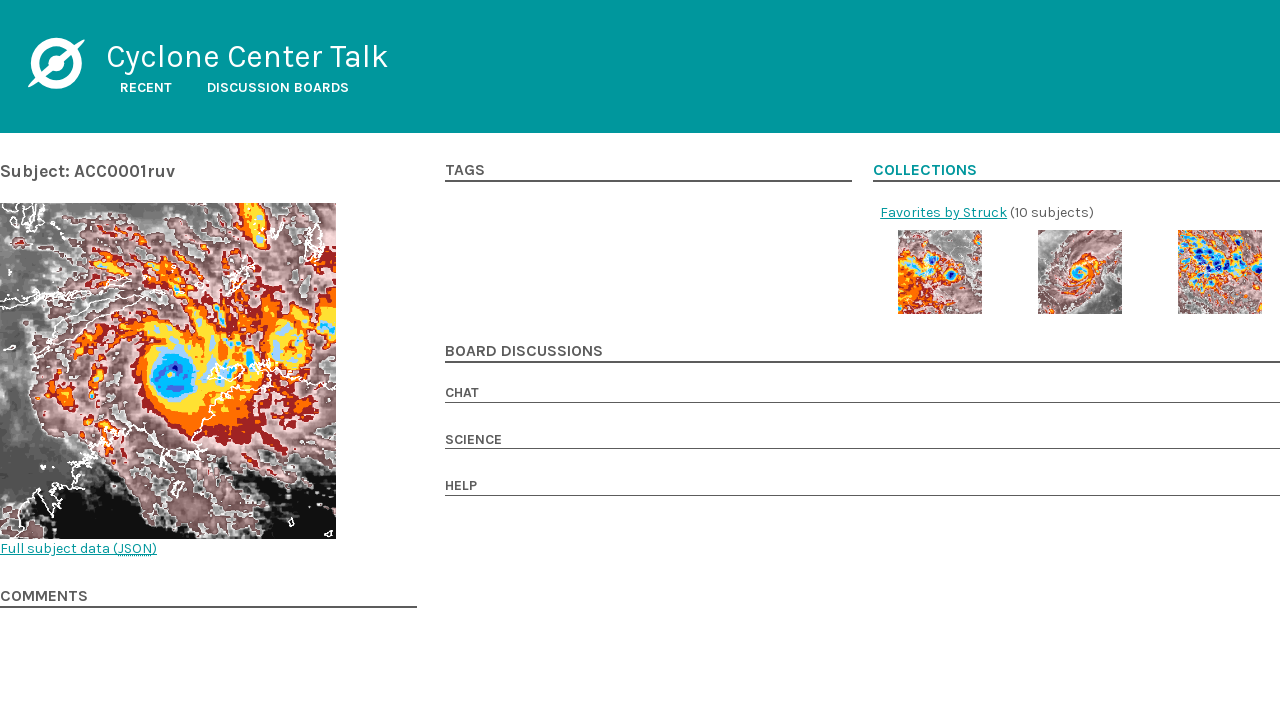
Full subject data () (78, 548)
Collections (925, 170)
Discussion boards (278, 87)
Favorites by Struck (943, 212)
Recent (146, 87)
